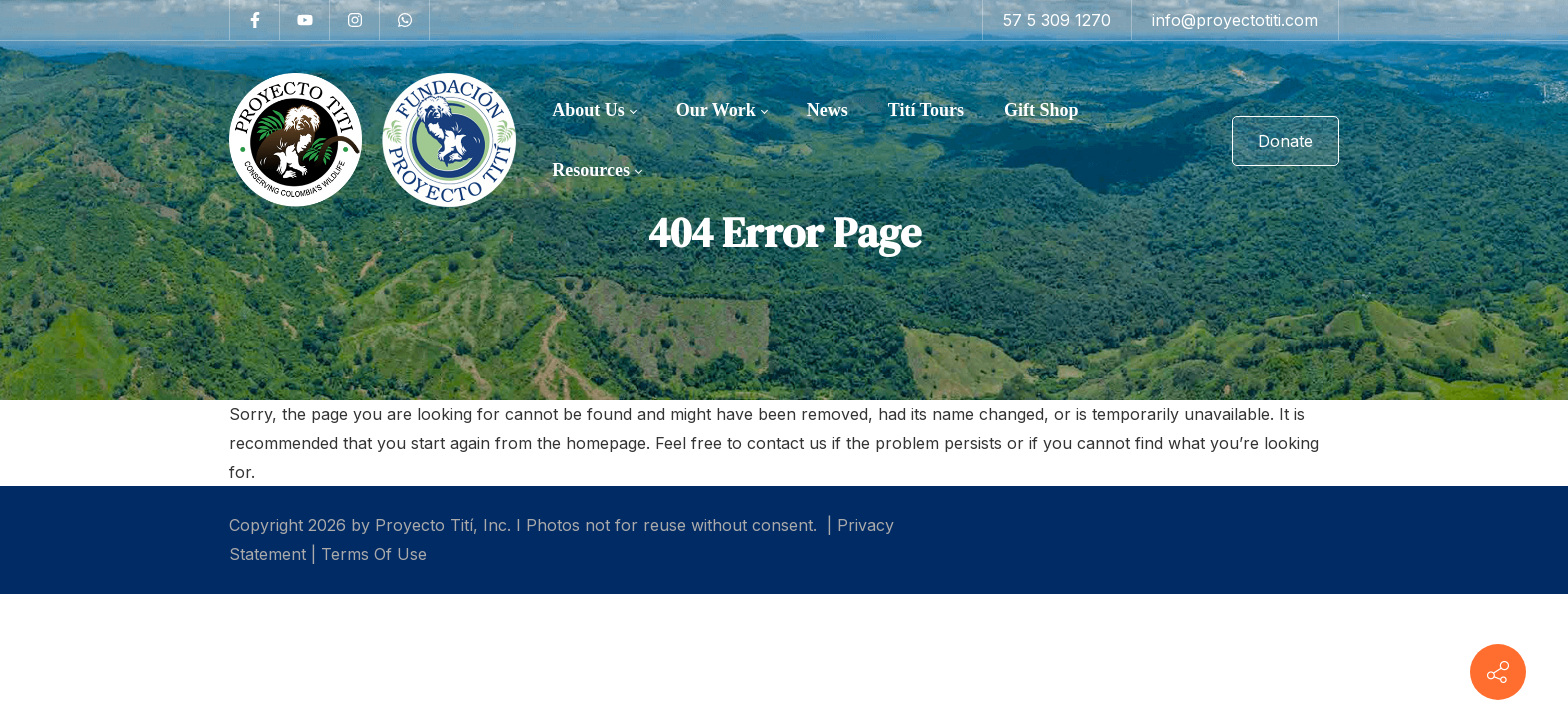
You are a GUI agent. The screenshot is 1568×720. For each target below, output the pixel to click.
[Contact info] (1498, 672)
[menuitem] (594, 111)
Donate (1285, 141)
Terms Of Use (374, 554)
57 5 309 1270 (1057, 20)
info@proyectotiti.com (1235, 20)
